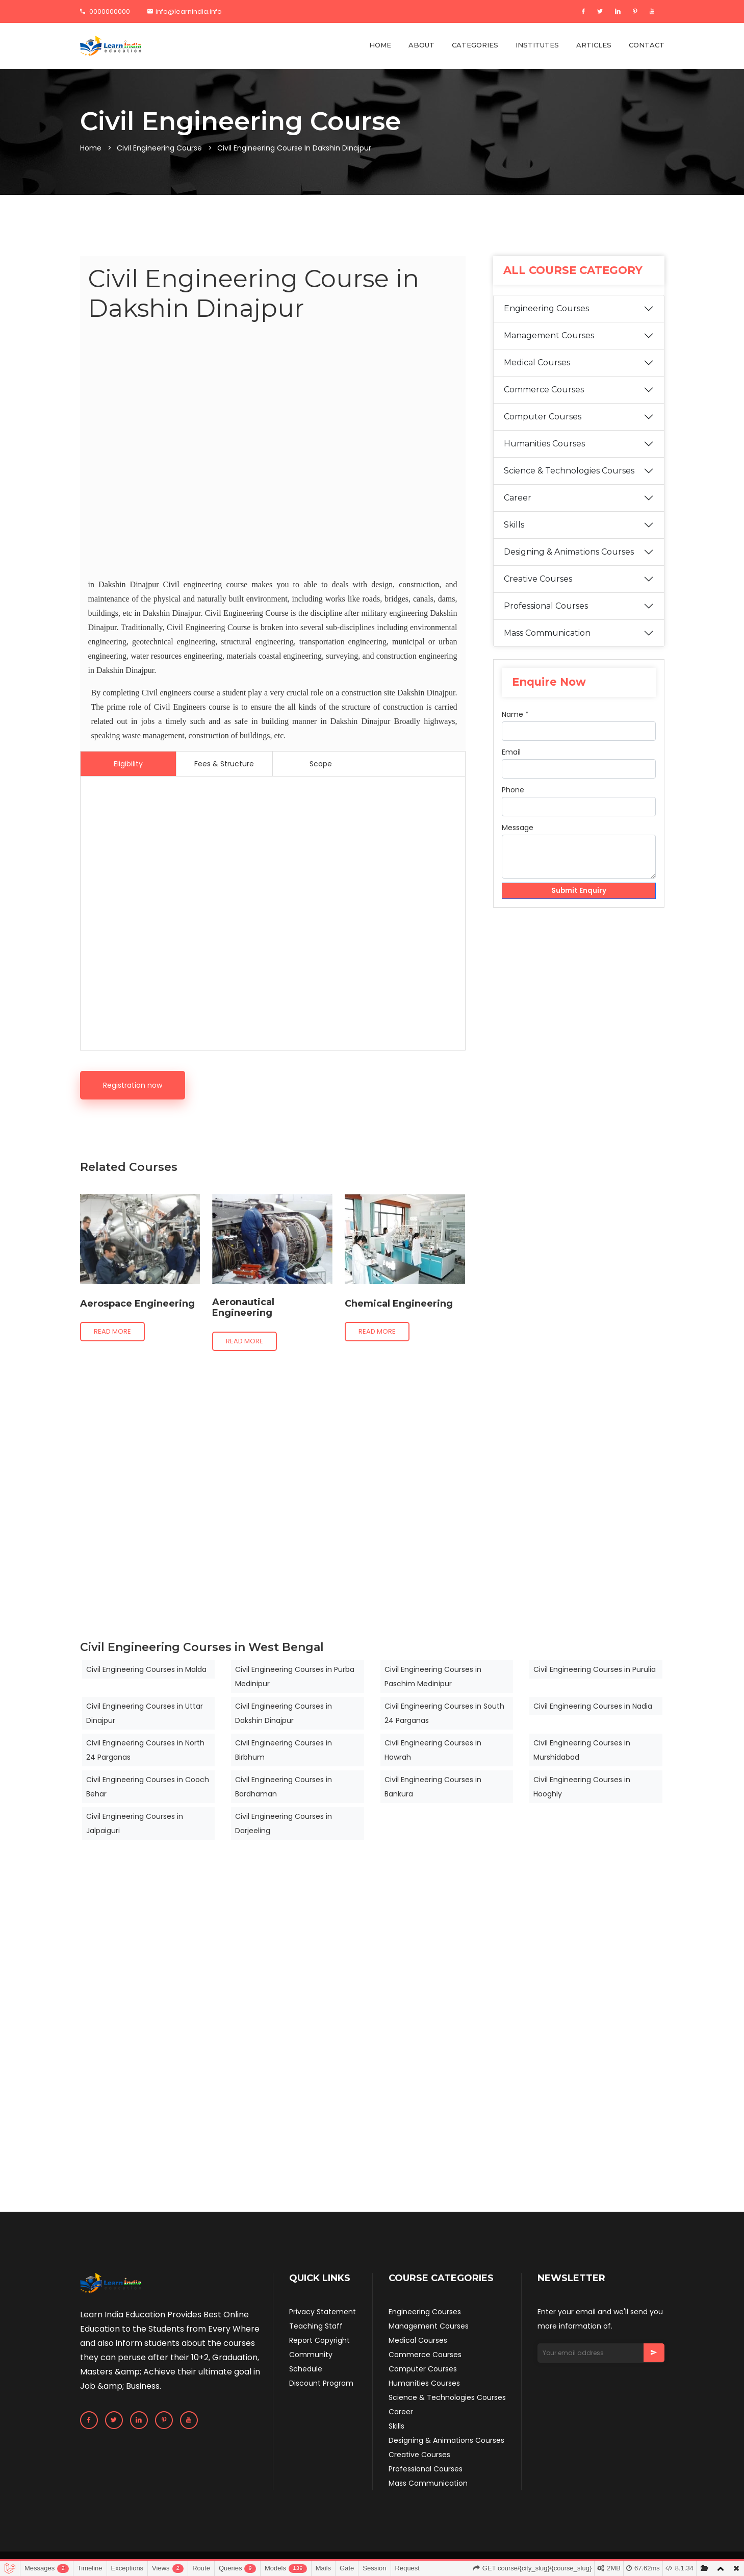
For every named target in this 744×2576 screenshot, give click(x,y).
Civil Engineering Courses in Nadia (592, 1706)
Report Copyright (319, 2340)
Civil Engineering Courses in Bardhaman (283, 1786)
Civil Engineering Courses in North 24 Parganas (145, 1750)
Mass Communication (547, 633)
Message (517, 827)
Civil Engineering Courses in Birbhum (283, 1750)
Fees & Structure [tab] (224, 764)
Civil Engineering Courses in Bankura (432, 1786)
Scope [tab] (321, 764)
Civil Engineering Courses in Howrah (432, 1750)
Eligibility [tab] (128, 764)
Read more (112, 1331)
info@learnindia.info (184, 11)
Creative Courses (538, 579)
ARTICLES (593, 45)
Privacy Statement (322, 2312)
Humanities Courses (544, 443)
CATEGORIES (475, 45)
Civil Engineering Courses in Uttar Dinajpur (144, 1713)
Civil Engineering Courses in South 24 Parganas (444, 1713)
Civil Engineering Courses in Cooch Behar (147, 1786)
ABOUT (421, 45)
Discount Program (321, 2383)
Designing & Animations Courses (569, 552)
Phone (513, 790)
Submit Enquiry (578, 891)
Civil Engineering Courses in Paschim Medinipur (432, 1676)
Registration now (132, 1085)
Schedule (305, 2369)
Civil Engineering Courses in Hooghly (581, 1786)
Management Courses (549, 335)
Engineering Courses (546, 308)
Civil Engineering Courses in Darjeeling (283, 1823)
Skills (514, 525)
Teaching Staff (316, 2326)
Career (517, 498)
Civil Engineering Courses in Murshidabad (581, 1750)
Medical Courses (537, 362)
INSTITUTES (537, 45)
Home (90, 148)
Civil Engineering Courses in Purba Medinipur (294, 1676)
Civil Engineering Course (159, 148)
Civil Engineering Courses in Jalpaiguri (134, 1823)
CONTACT (646, 45)
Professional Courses (546, 606)
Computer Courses (542, 416)
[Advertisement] (272, 452)
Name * (515, 714)
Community (310, 2354)
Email (511, 752)
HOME (380, 45)
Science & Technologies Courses (569, 471)
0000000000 (105, 11)
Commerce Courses (544, 389)
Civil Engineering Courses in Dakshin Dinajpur (283, 1713)
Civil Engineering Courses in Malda (146, 1669)
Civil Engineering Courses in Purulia (594, 1669)
